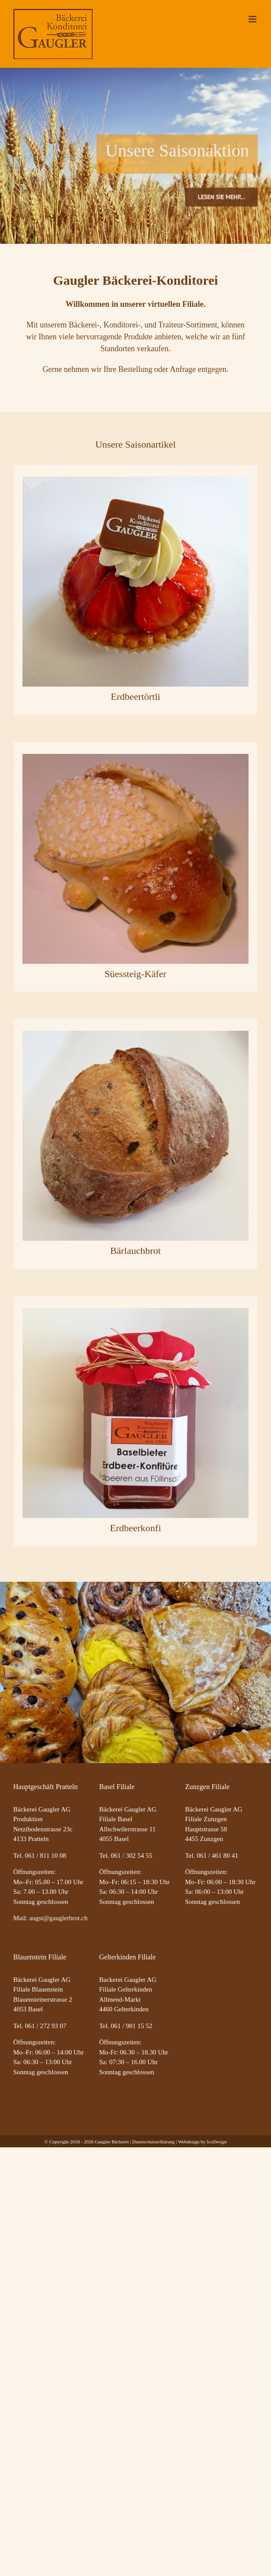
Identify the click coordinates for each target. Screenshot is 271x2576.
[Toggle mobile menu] (253, 19)
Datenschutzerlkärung (153, 2141)
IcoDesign (216, 2141)
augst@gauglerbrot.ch (58, 1918)
